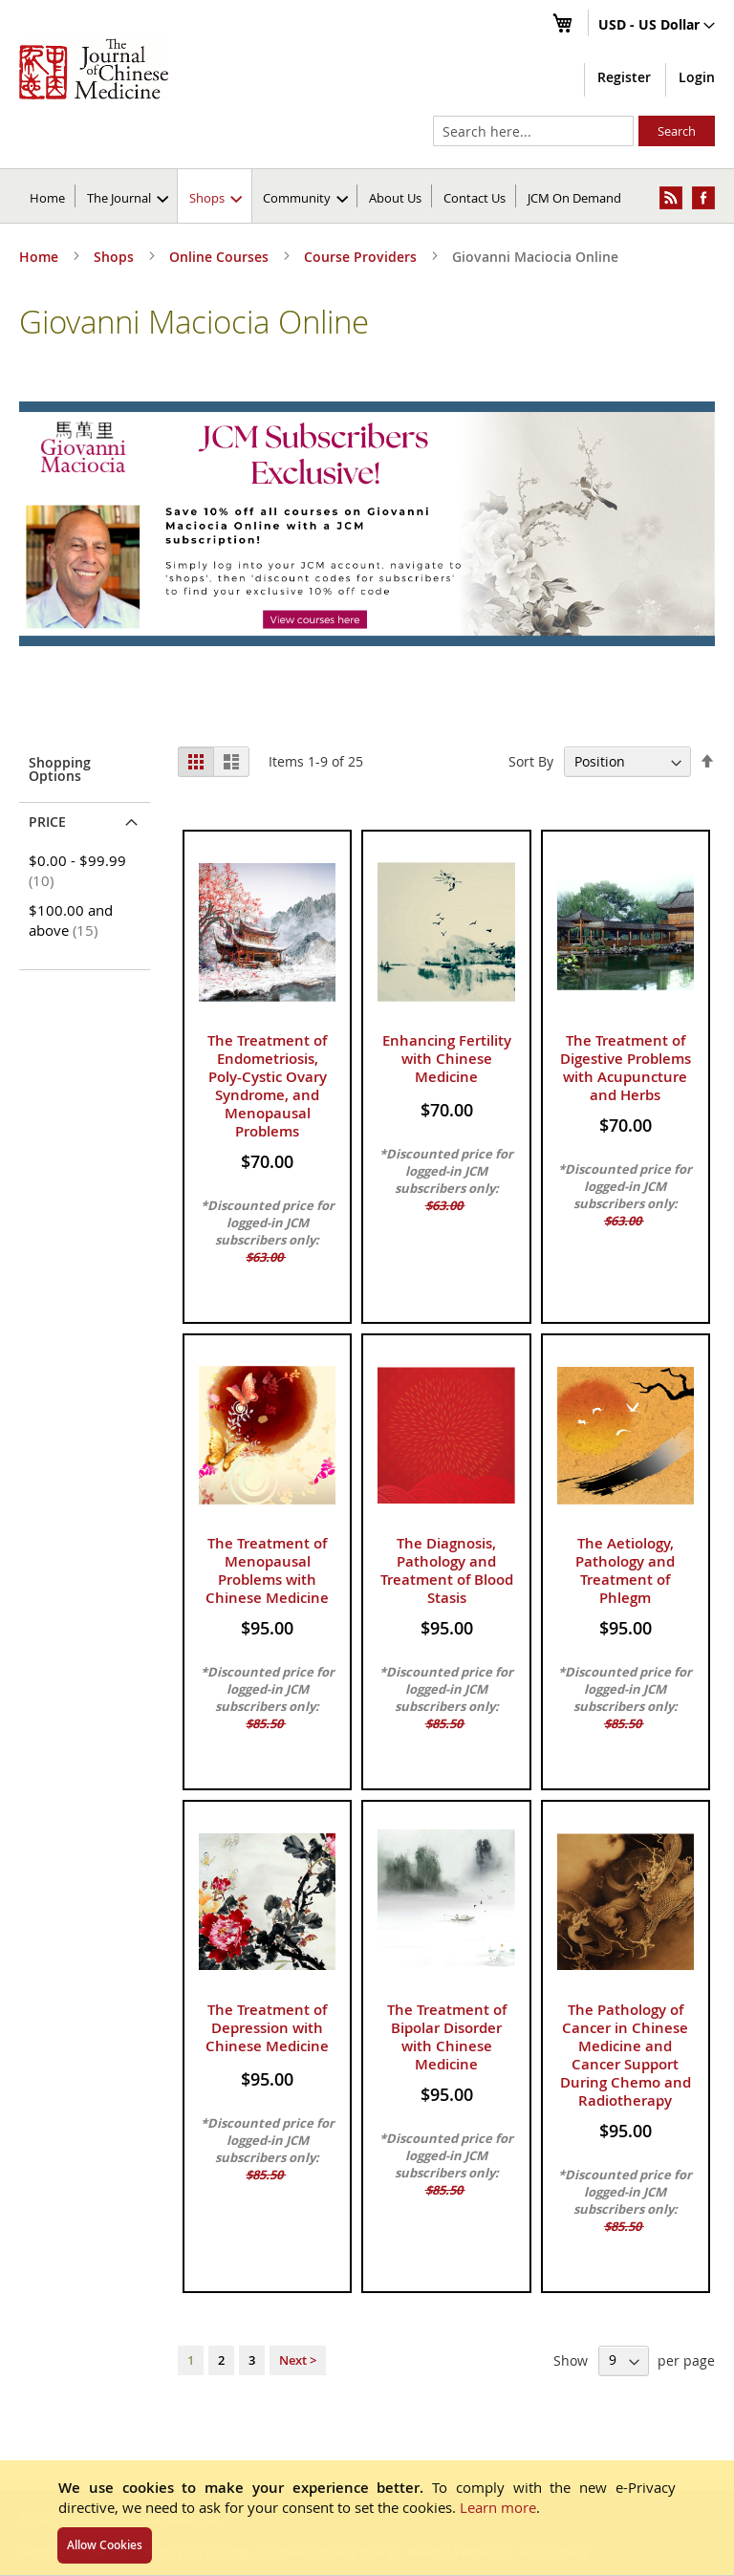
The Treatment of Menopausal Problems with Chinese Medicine (267, 1570)
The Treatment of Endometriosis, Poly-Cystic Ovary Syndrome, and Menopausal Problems (267, 1085)
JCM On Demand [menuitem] (574, 197)
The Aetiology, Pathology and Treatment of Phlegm (625, 1570)
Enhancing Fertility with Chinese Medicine (446, 1058)
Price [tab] (47, 821)
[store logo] (93, 68)
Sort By (530, 761)
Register (624, 77)
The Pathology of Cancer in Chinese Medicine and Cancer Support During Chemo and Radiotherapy (625, 2055)
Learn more (498, 2507)
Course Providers (362, 257)
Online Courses (220, 257)
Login (697, 77)
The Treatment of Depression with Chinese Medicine (267, 2028)
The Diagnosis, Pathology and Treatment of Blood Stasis (446, 1570)
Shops (116, 257)
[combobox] (533, 131)
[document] (367, 2517)
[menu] (367, 196)
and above (71, 920)
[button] (656, 25)
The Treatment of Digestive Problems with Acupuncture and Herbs (625, 1067)
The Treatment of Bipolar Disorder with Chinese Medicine (447, 2037)
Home (47, 197)
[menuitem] (127, 195)
